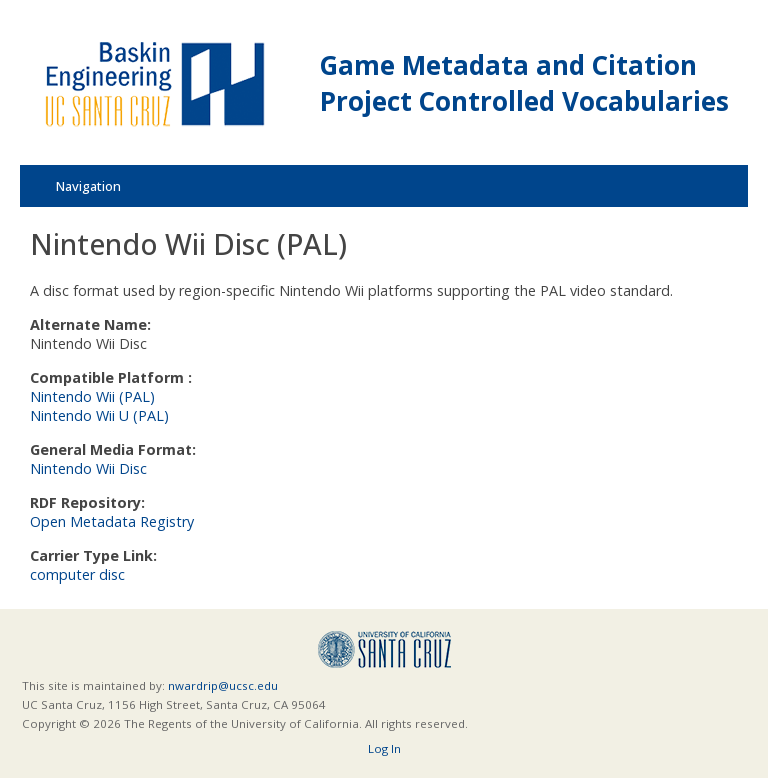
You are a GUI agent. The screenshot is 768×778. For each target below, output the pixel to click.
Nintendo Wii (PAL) (92, 396)
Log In (384, 748)
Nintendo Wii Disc (88, 468)
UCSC (384, 649)
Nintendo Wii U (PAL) (99, 415)
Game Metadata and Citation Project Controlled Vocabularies (524, 83)
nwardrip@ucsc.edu (223, 685)
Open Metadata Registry (112, 521)
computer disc (77, 574)
